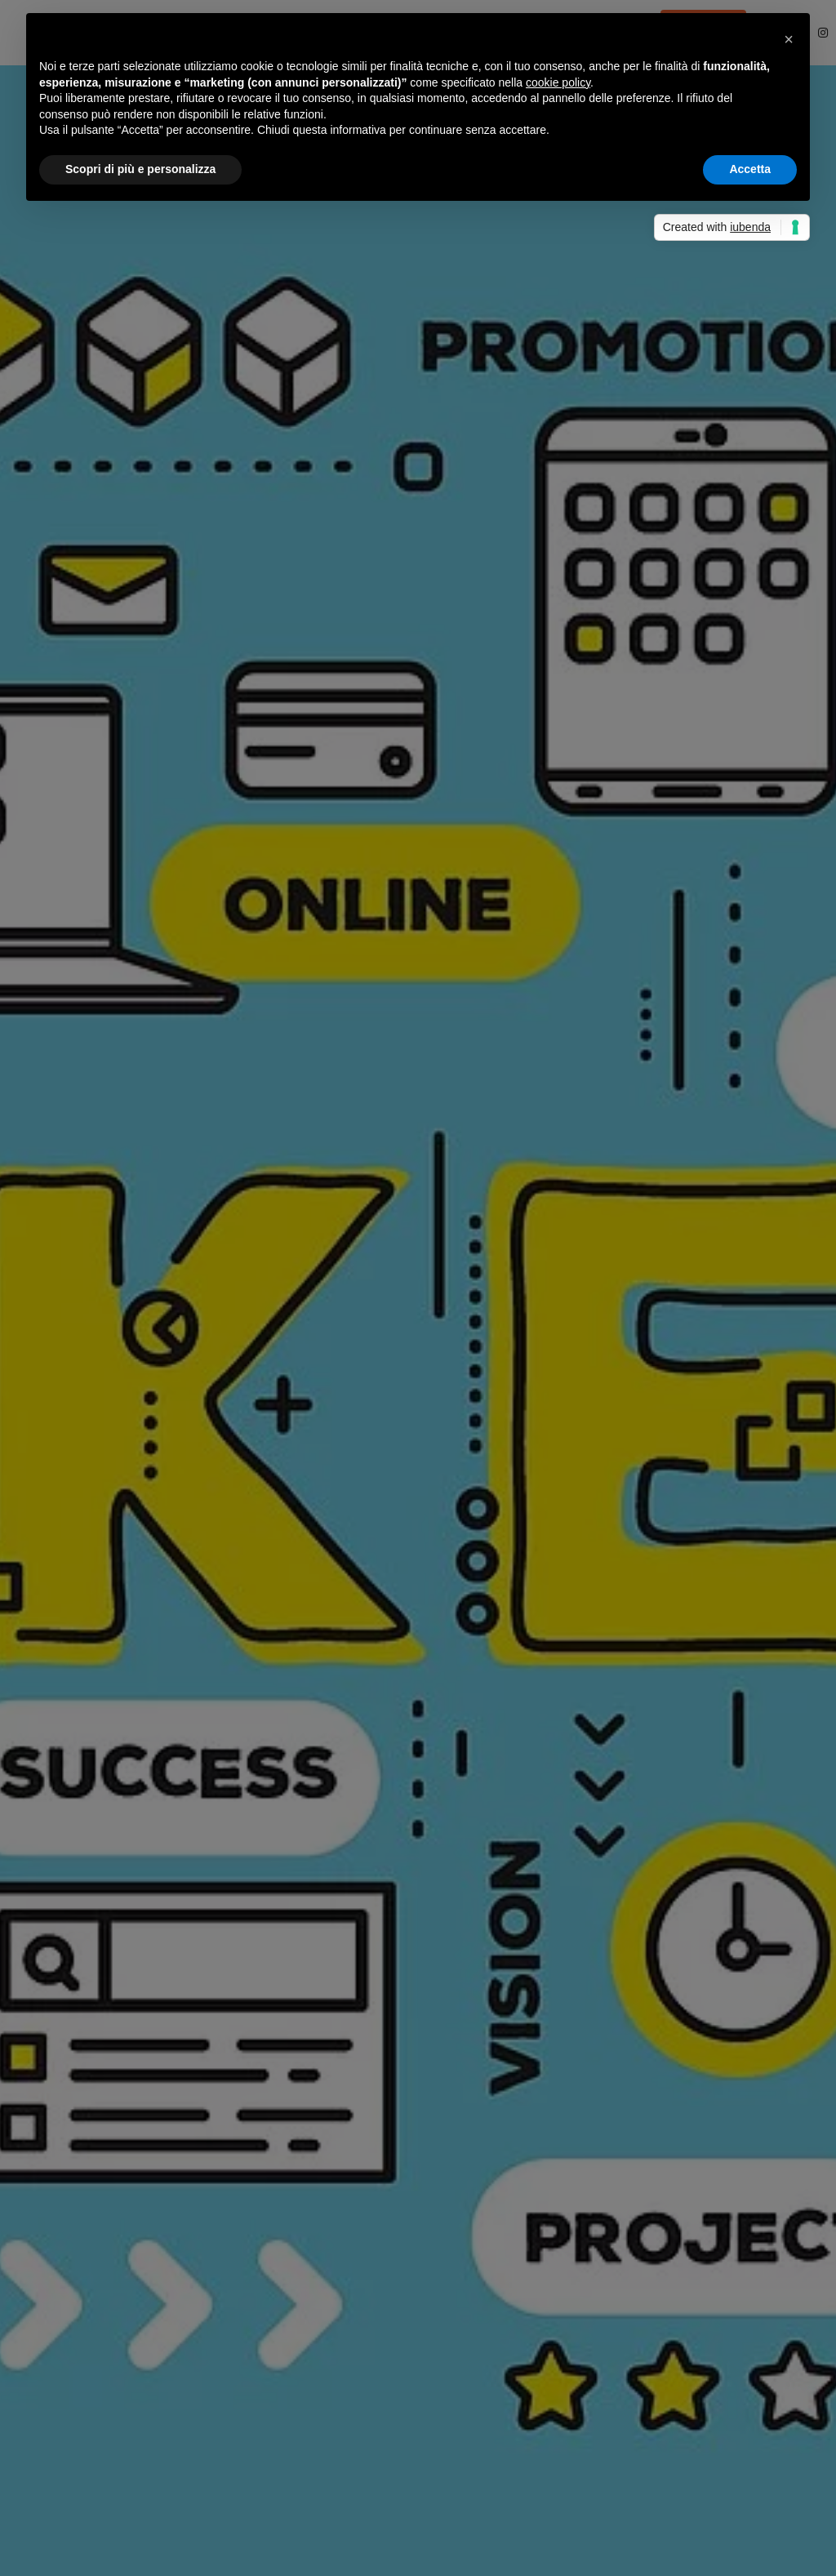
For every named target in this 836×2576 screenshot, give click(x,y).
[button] (789, 39)
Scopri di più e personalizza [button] (140, 169)
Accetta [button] (750, 169)
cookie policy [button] (558, 82)
